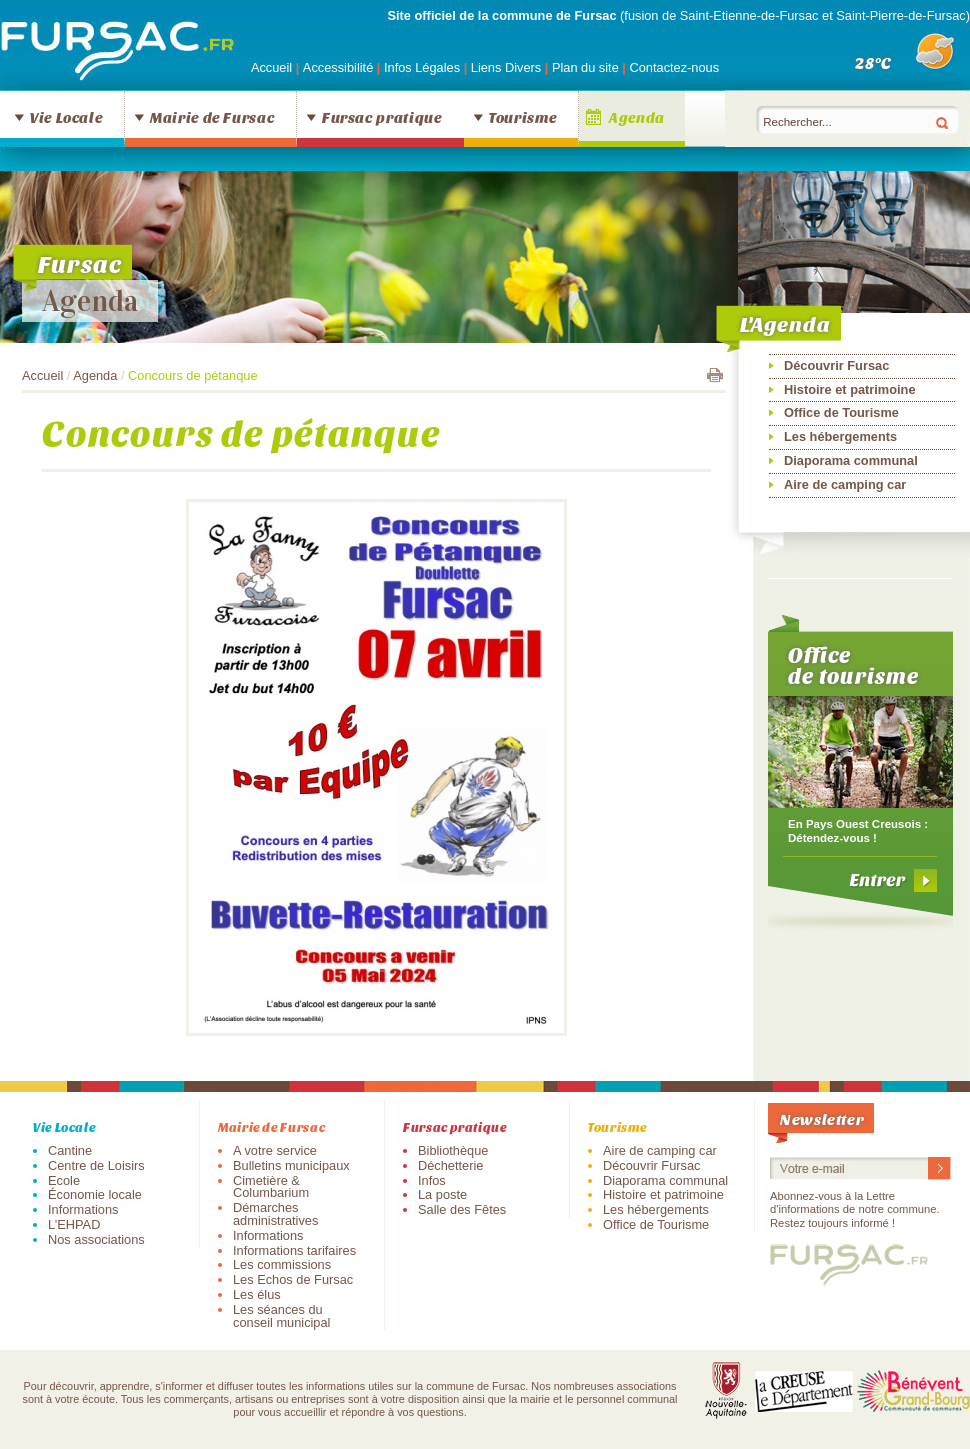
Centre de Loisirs (96, 1165)
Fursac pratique (382, 117)
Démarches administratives (275, 1214)
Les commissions (282, 1264)
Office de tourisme (853, 665)
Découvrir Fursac (836, 365)
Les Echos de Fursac (293, 1279)
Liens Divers (506, 67)
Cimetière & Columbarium (271, 1187)
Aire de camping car (845, 484)
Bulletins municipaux (291, 1165)
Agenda (637, 117)
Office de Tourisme (841, 412)
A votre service (275, 1150)
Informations (83, 1209)
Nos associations (96, 1239)
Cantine (70, 1150)
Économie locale (95, 1194)
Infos (432, 1180)
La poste (442, 1194)
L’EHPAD (74, 1224)
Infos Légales (424, 67)
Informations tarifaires (294, 1250)
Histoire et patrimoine (850, 389)
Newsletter (822, 1118)
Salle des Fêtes (462, 1209)
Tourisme (522, 117)
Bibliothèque (453, 1150)
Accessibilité (340, 67)
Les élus (257, 1294)
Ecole (64, 1180)
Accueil (271, 67)
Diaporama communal (851, 460)
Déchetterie (450, 1165)
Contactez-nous (674, 67)
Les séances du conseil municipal (281, 1316)
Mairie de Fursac (212, 117)
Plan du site (585, 67)
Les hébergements (840, 436)
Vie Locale (66, 117)
